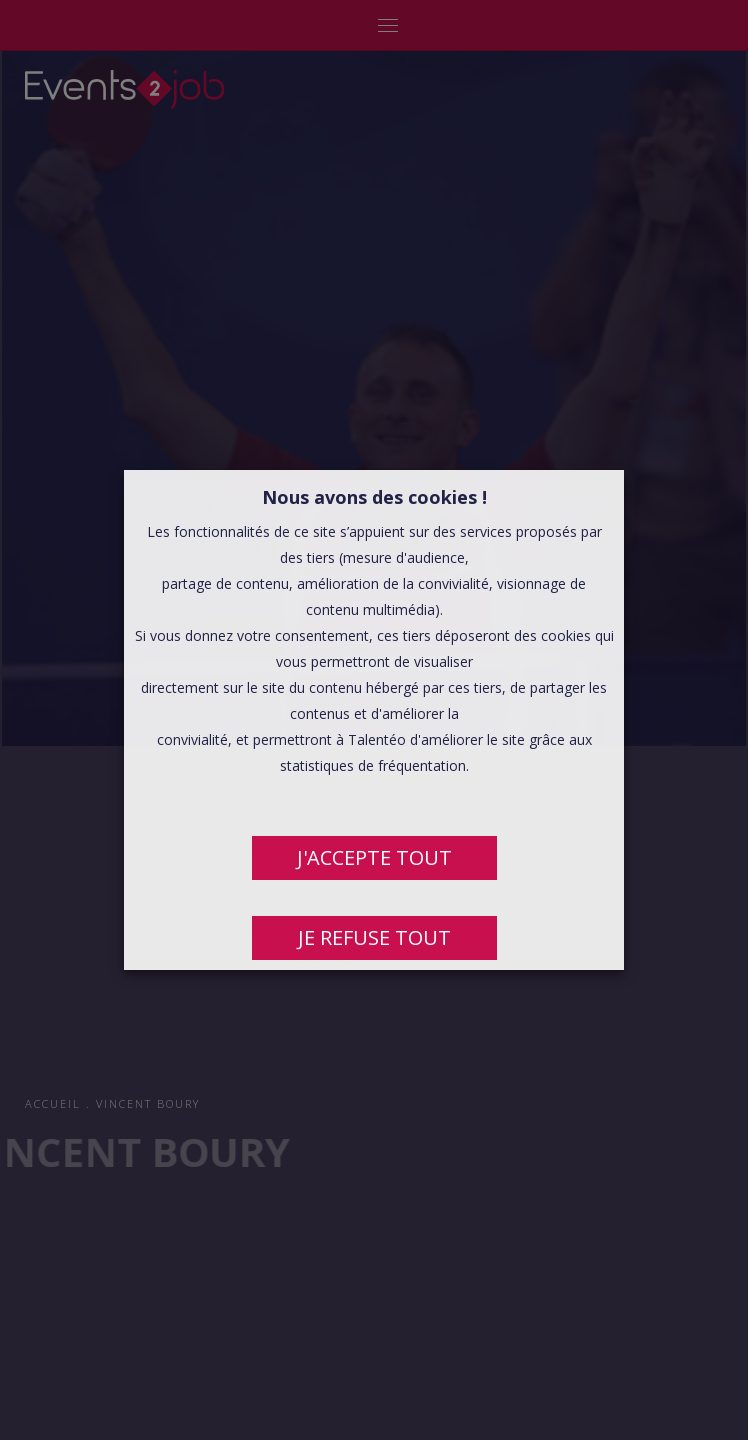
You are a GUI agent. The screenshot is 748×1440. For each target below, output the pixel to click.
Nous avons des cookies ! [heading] (374, 497)
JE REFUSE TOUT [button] (374, 937)
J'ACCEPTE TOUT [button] (374, 857)
